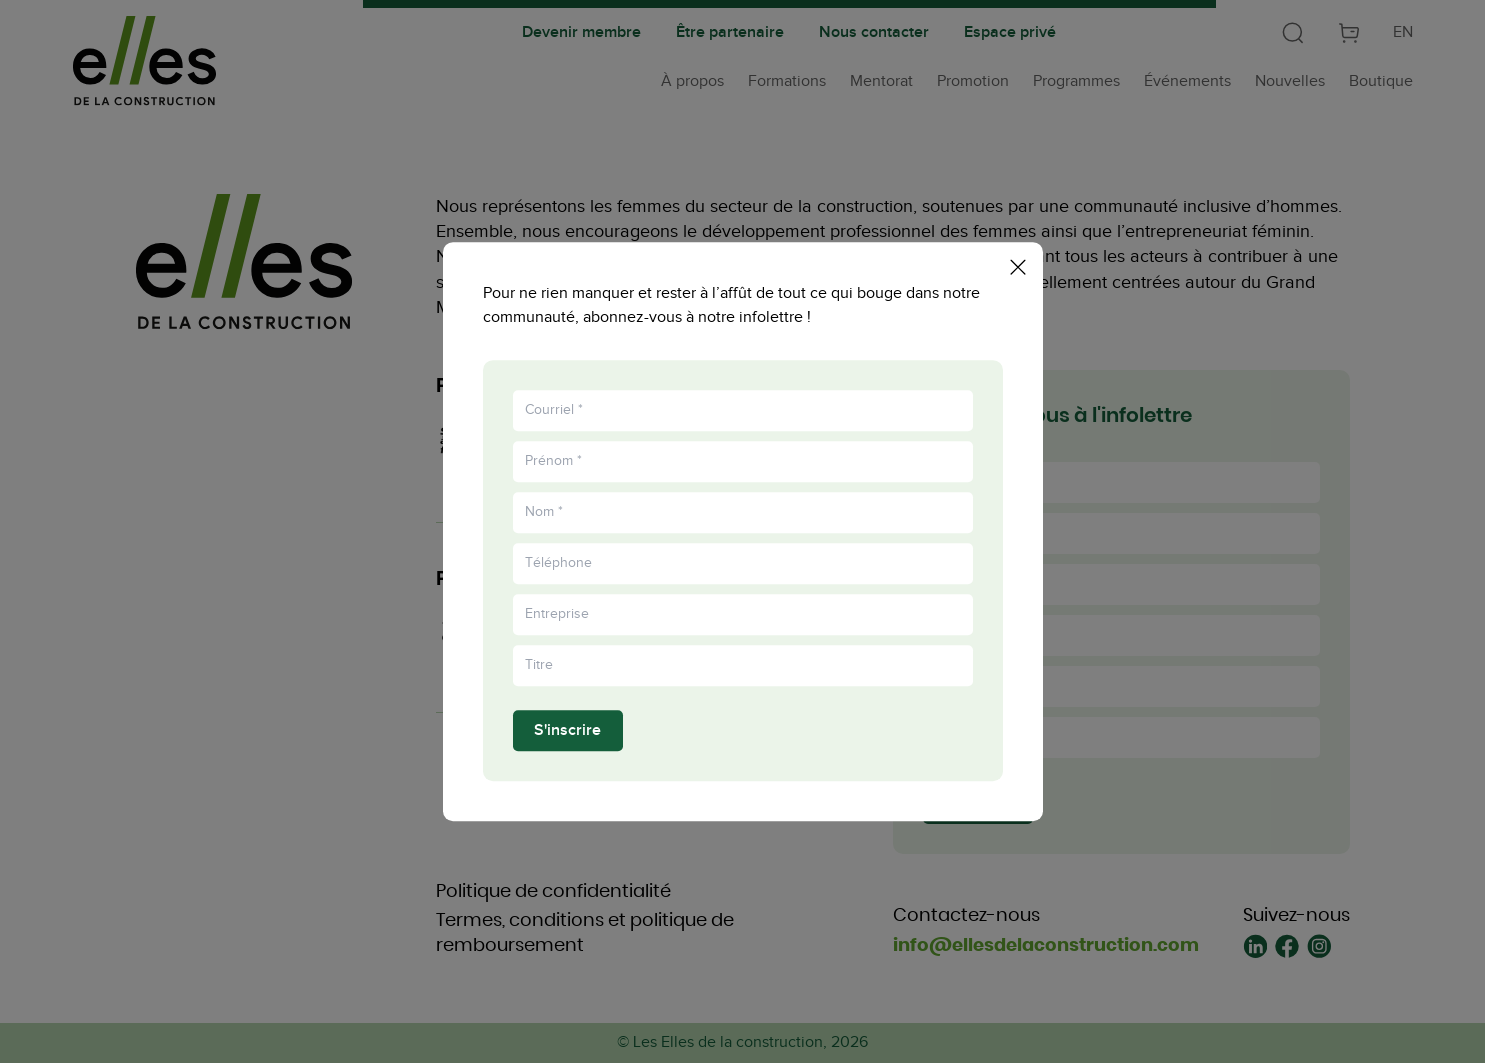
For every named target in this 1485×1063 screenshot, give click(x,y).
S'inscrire (567, 734)
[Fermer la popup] (1018, 263)
